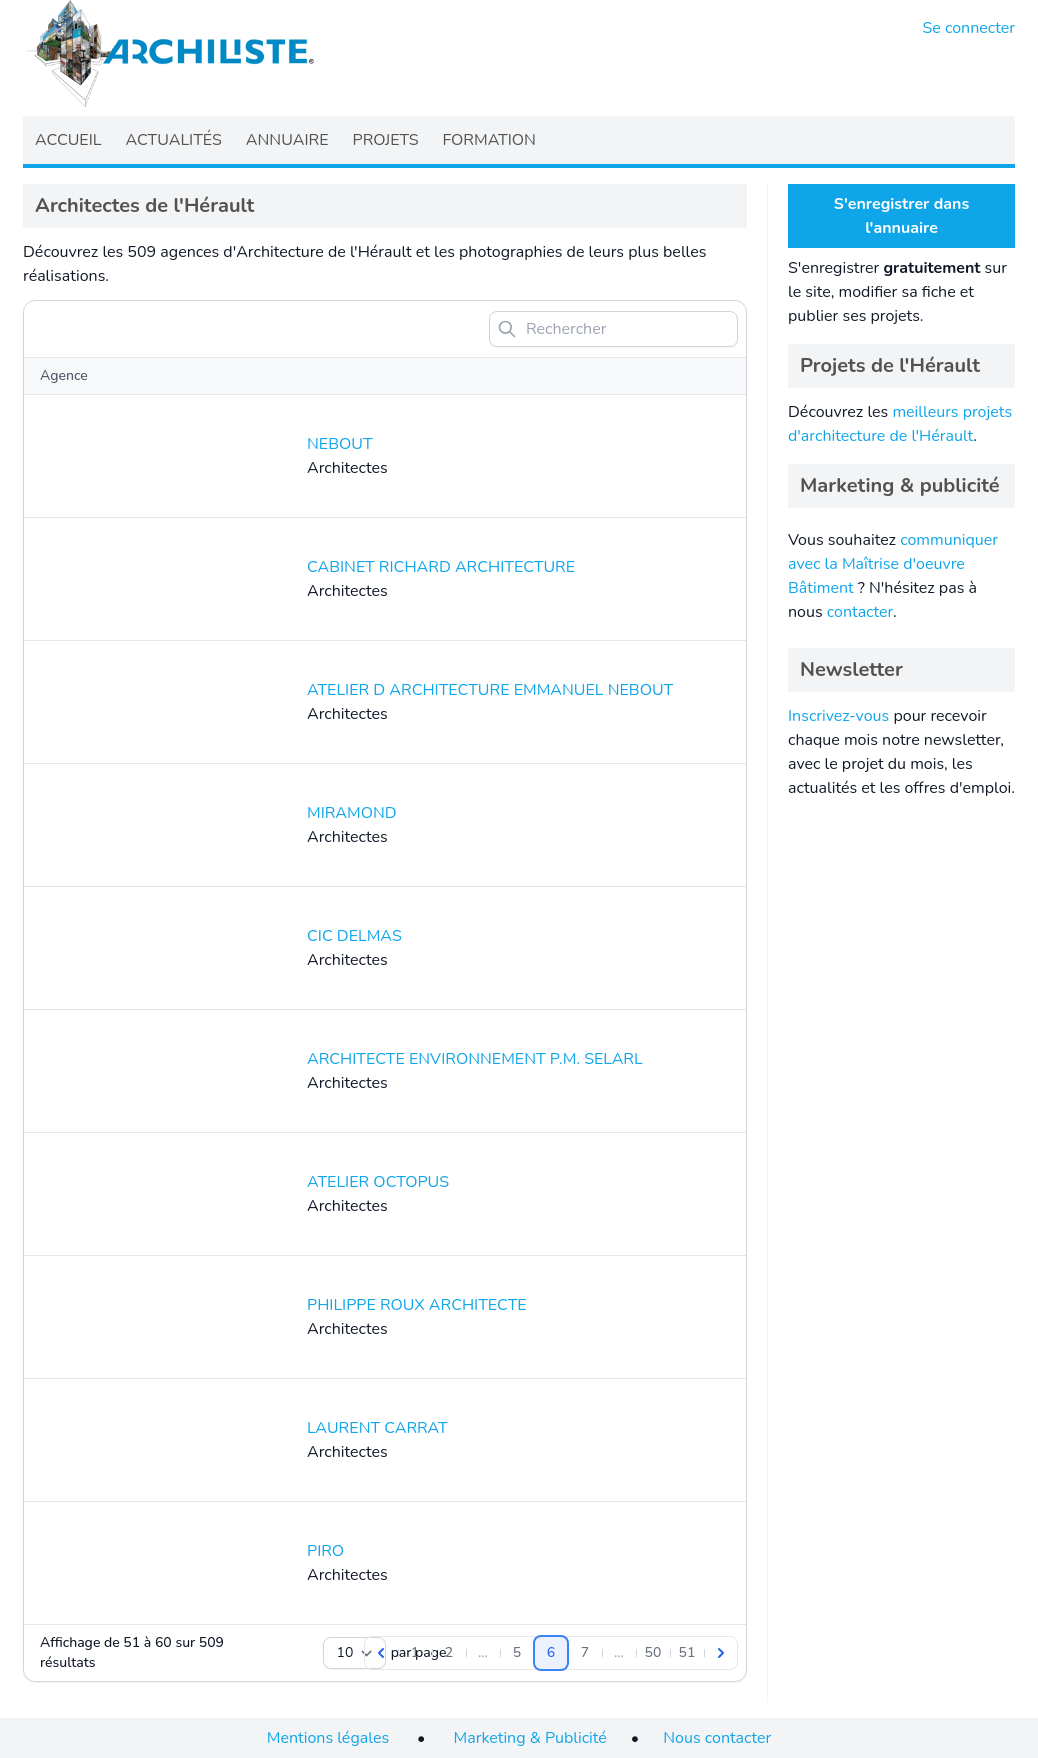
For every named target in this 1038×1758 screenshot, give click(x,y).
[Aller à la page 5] (517, 1653)
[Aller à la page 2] (449, 1653)
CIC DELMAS (354, 936)
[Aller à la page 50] (653, 1653)
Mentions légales (328, 1738)
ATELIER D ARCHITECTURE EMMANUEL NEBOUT (490, 690)
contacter (860, 612)
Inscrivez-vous (838, 716)
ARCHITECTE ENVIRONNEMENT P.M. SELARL (475, 1059)
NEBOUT (340, 444)
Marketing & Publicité (530, 1738)
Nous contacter (717, 1738)
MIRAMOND (352, 813)
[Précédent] (381, 1653)
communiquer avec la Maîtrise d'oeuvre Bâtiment (893, 564)
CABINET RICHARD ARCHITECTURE (441, 567)
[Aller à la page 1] (415, 1653)
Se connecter (969, 28)
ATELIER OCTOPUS (378, 1182)
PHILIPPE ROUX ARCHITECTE (417, 1305)
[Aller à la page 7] (585, 1653)
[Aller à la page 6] (551, 1653)
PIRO (325, 1551)
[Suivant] (721, 1653)
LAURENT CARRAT (377, 1428)
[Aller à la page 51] (687, 1653)
